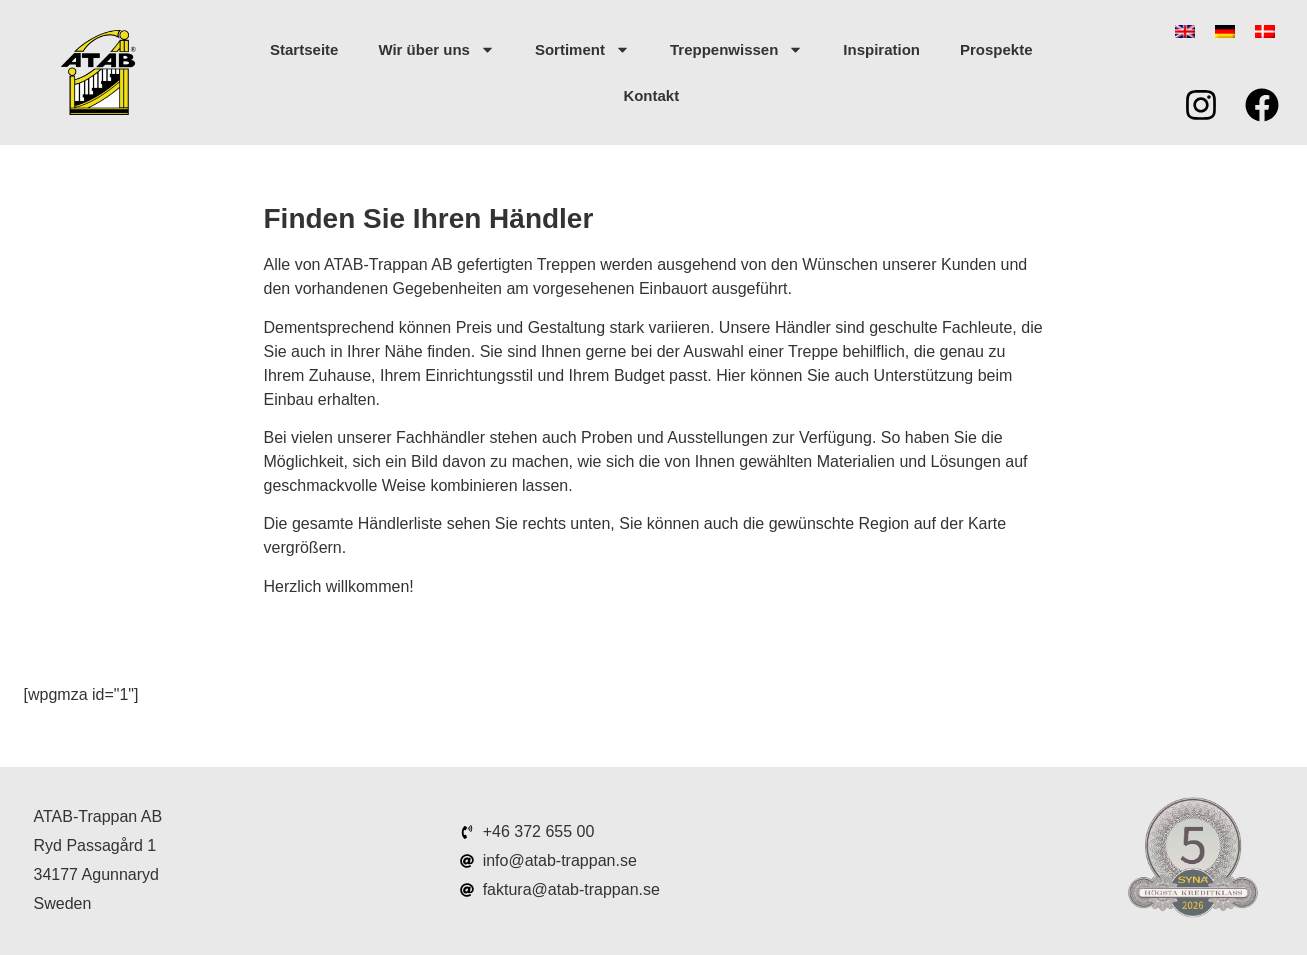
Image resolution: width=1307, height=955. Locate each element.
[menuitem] (1185, 31)
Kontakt (651, 95)
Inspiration (881, 49)
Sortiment (582, 49)
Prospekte (996, 49)
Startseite (304, 49)
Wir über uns (436, 49)
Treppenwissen (736, 49)
